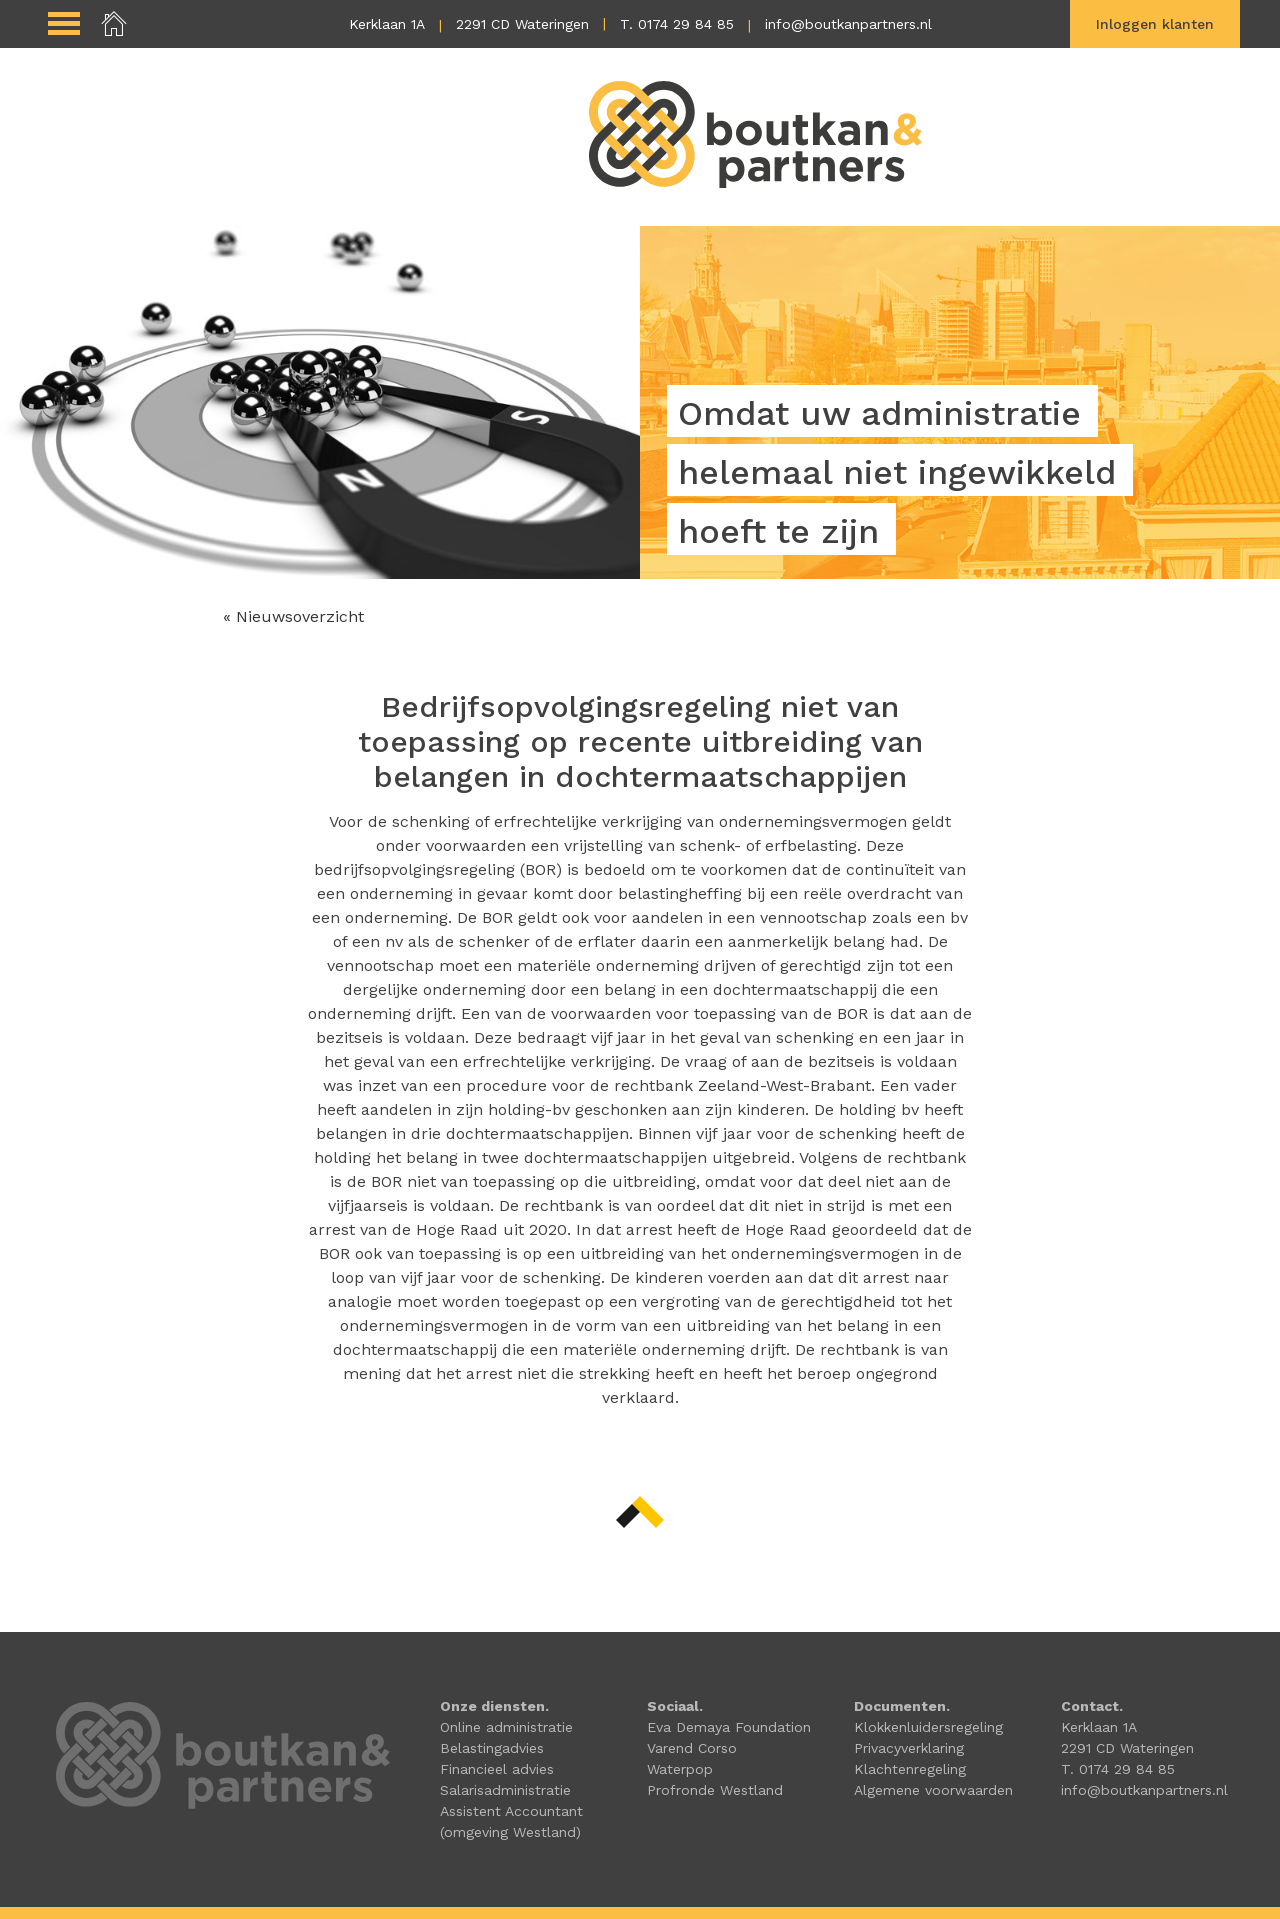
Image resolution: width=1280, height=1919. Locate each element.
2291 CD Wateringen (522, 24)
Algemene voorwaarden (933, 1790)
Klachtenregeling (910, 1769)
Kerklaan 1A (387, 24)
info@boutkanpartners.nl (848, 24)
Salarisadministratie (505, 1790)
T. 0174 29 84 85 (677, 24)
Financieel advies (497, 1769)
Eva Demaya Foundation (729, 1727)
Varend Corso (692, 1748)
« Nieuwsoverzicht (293, 616)
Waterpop (680, 1769)
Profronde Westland (715, 1790)
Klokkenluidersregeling (928, 1727)
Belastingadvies (492, 1748)
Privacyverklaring (909, 1748)
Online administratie (506, 1727)
